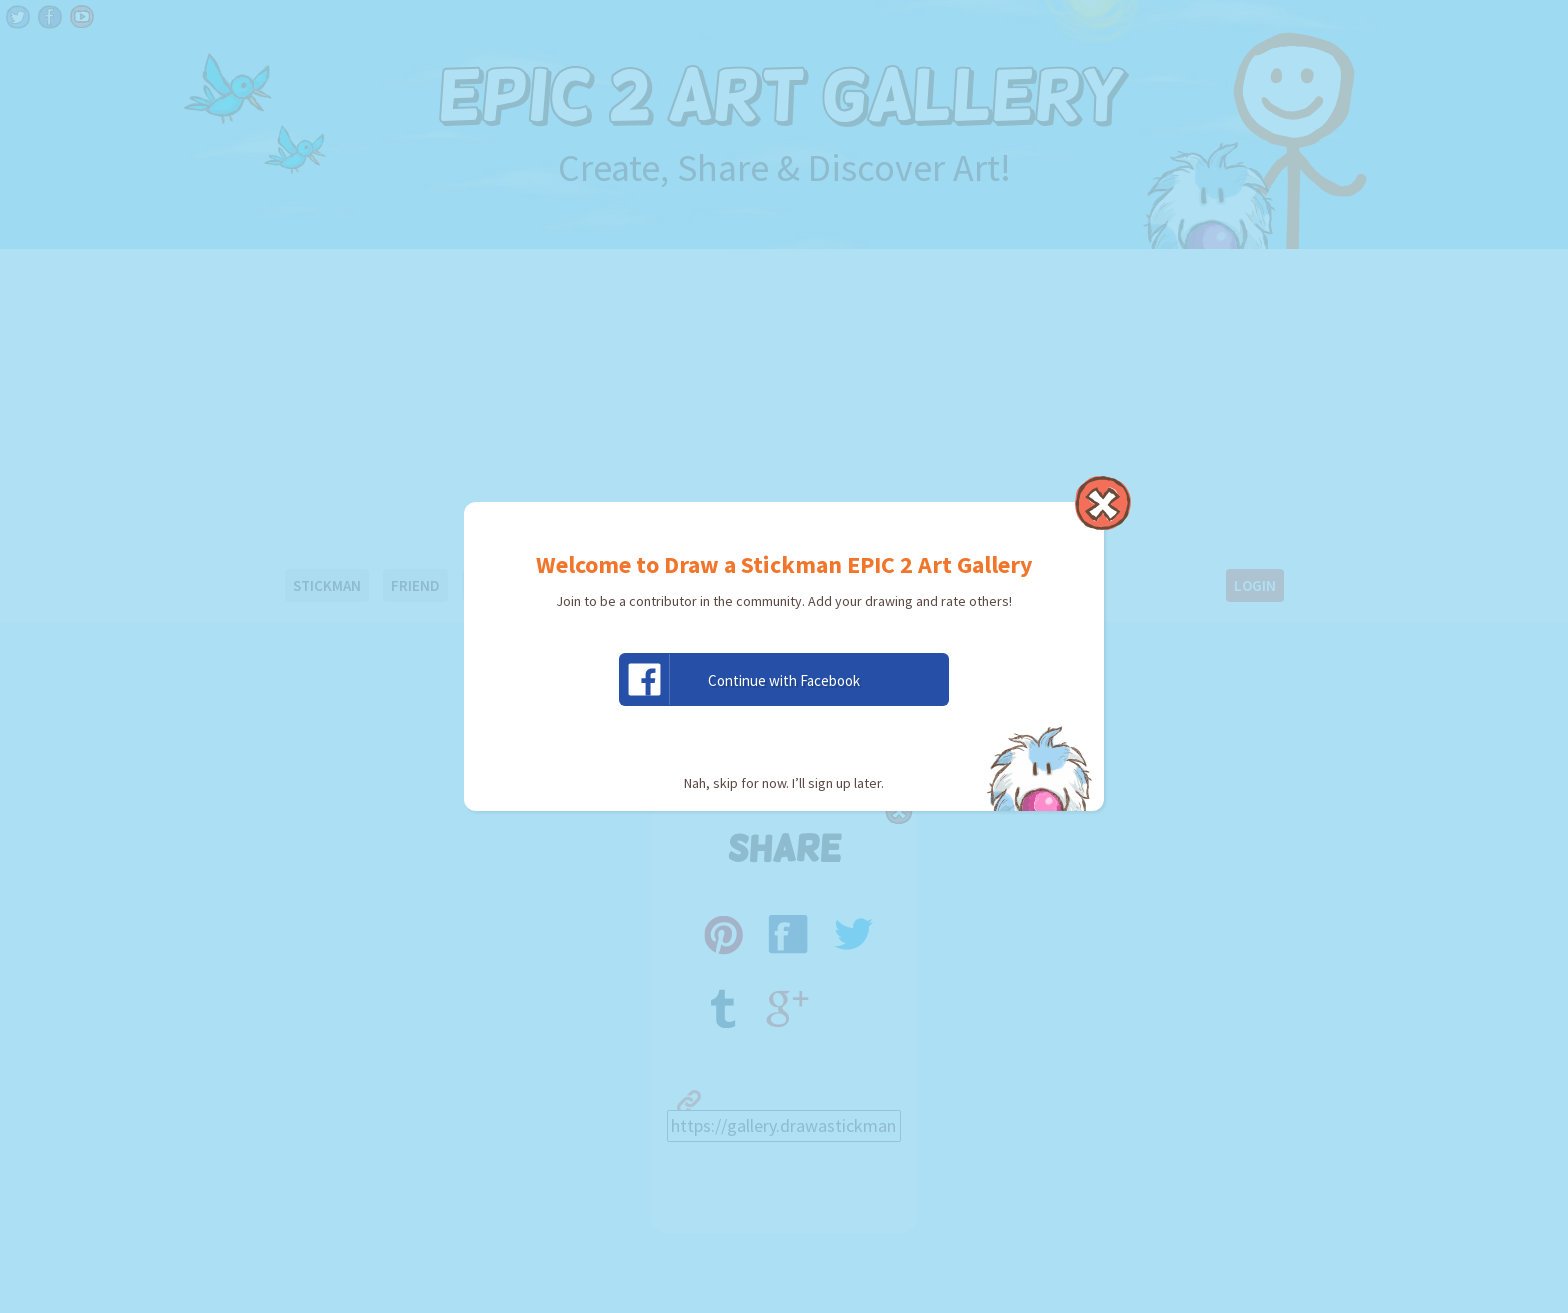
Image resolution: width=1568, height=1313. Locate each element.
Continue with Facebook (740, 679)
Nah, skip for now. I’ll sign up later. (784, 783)
